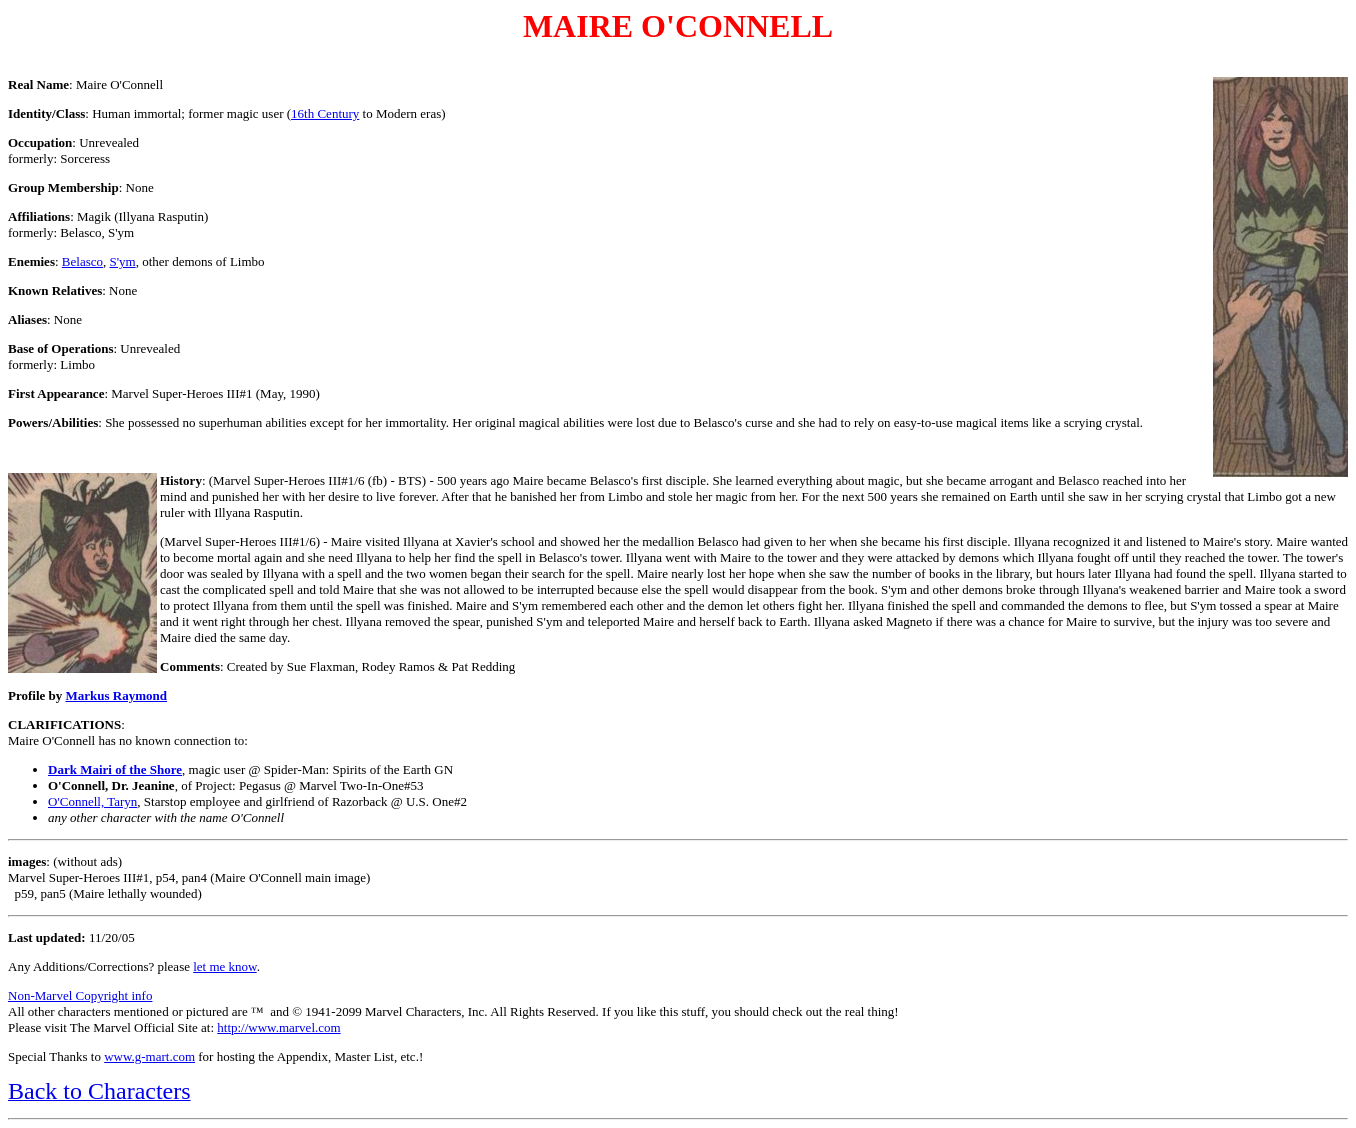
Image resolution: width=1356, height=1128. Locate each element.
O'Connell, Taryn (92, 801)
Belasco (82, 261)
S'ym (122, 261)
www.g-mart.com (149, 1056)
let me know (224, 966)
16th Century (325, 113)
